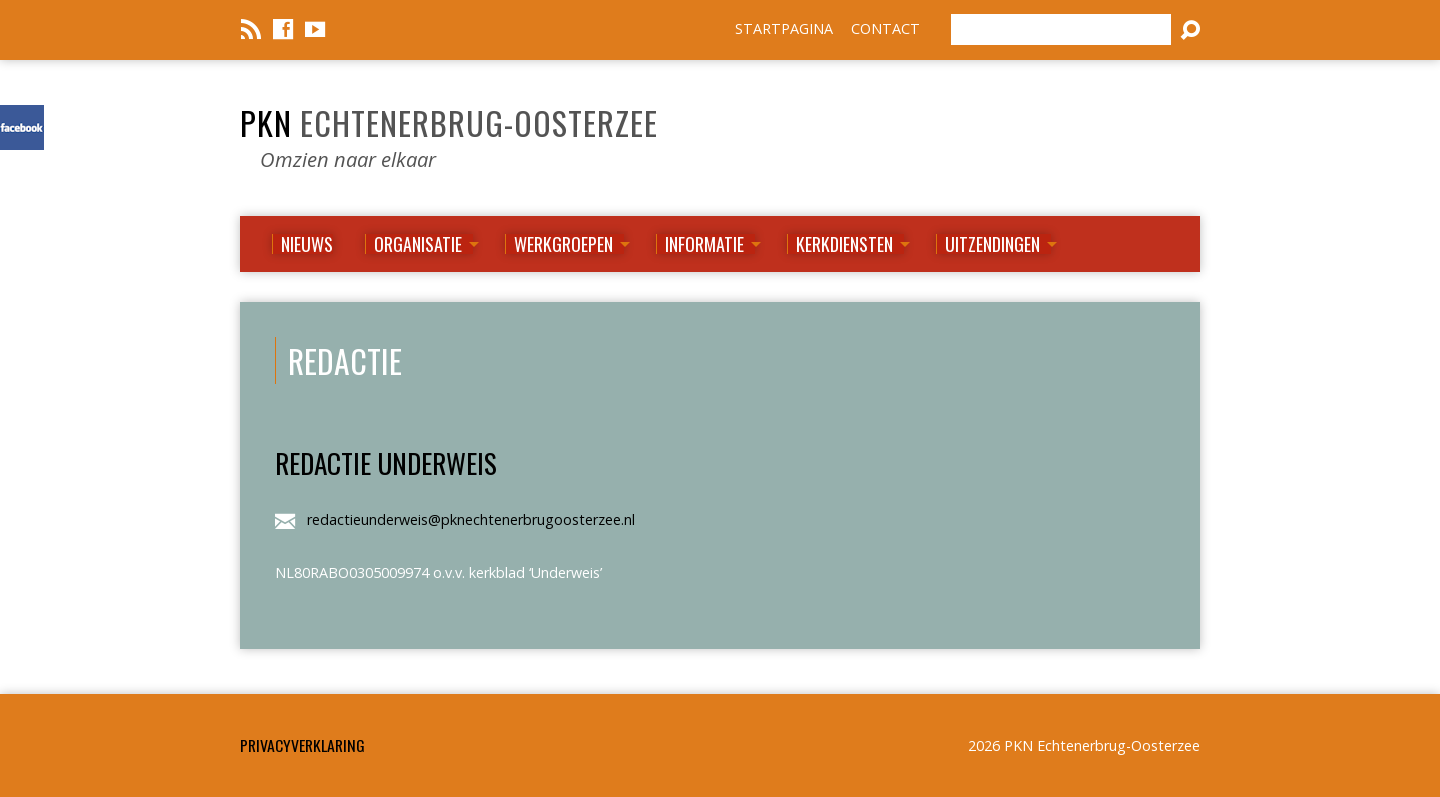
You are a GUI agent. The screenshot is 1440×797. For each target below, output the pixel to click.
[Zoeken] (1061, 29)
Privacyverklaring (302, 745)
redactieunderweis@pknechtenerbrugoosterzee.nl (471, 519)
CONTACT (885, 28)
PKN (449, 122)
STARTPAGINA (784, 28)
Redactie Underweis (386, 462)
